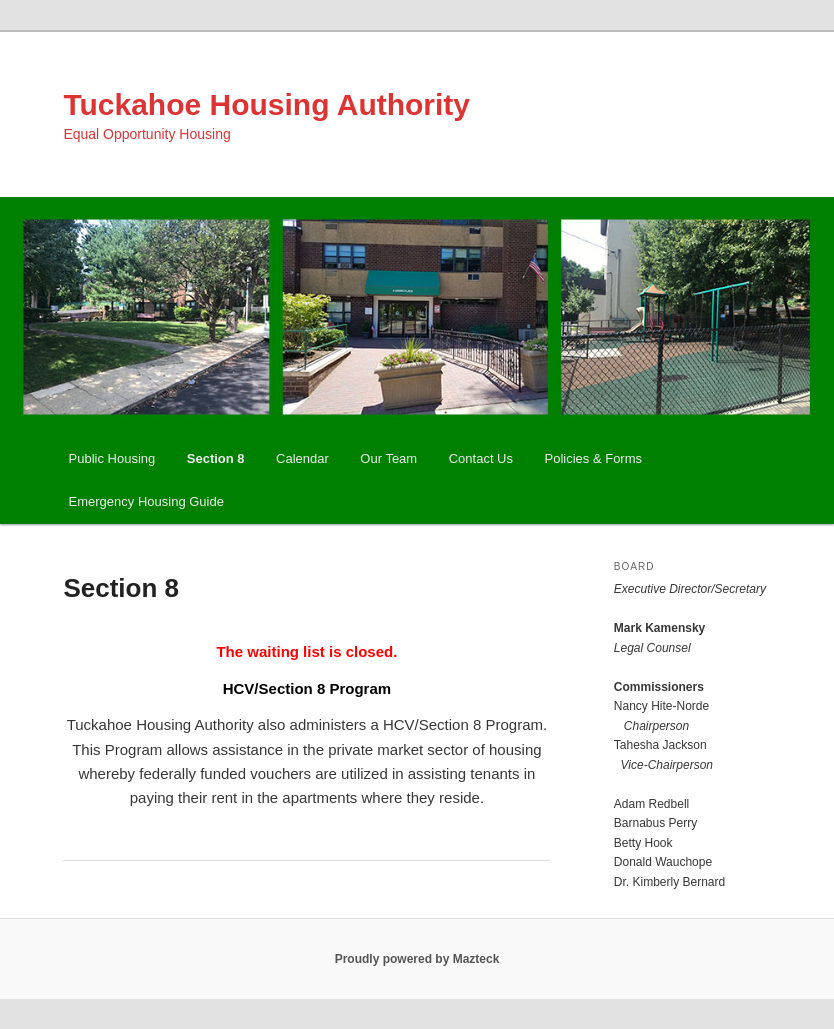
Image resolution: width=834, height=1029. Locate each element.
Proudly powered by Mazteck (417, 959)
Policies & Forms (594, 458)
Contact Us (481, 458)
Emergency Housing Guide (146, 501)
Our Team (388, 458)
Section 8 (216, 458)
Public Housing (112, 458)
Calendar (302, 458)
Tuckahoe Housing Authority (266, 104)
